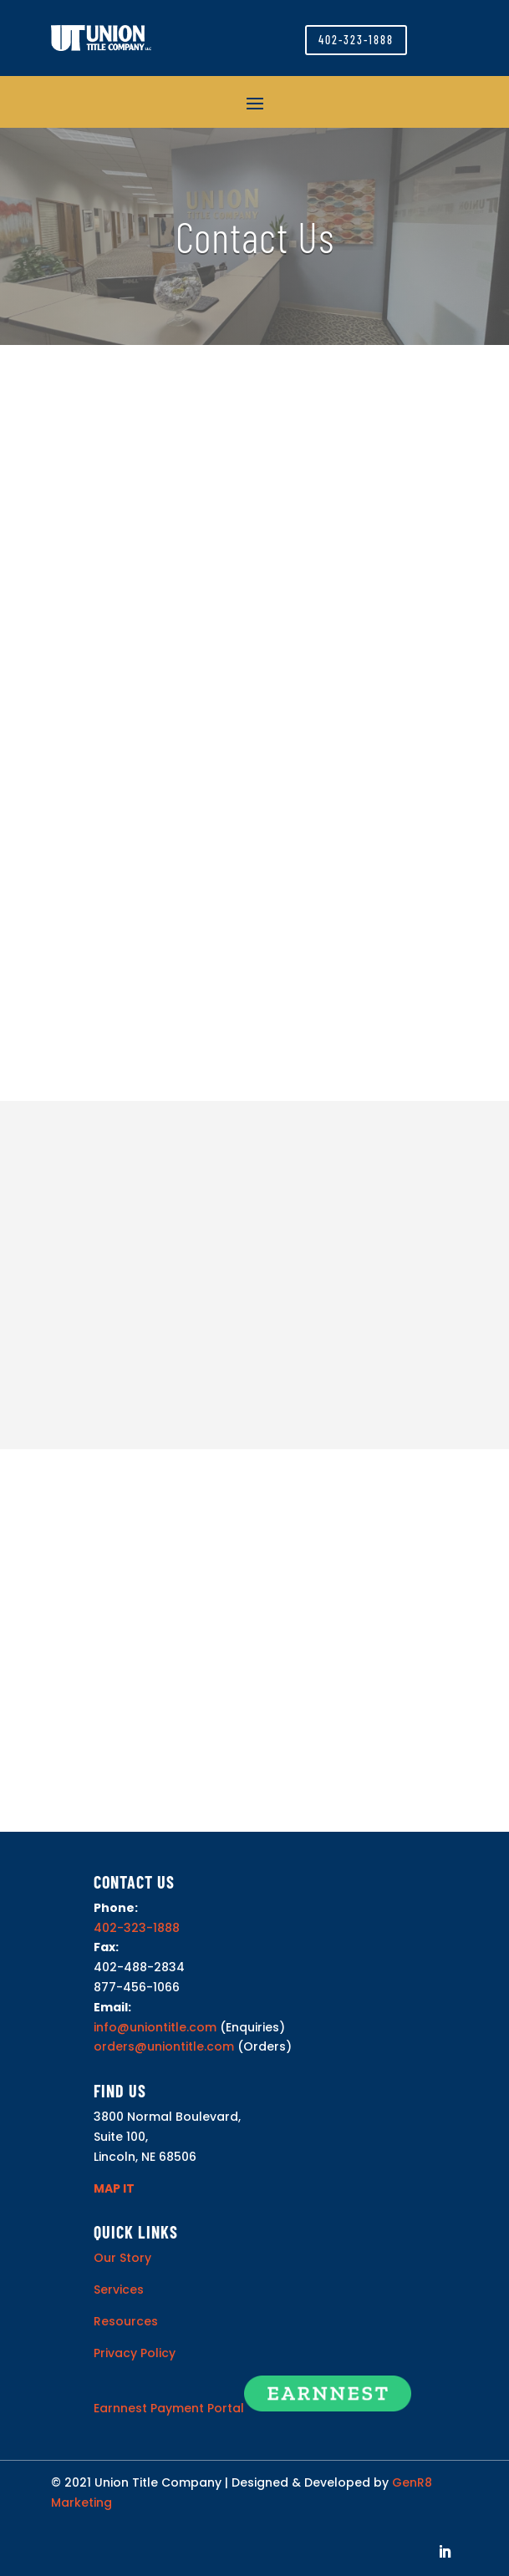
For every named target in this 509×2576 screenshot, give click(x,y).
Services (119, 2289)
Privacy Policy (135, 2353)
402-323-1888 (356, 40)
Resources (126, 2321)
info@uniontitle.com (155, 2027)
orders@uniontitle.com (164, 2046)
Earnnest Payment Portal (169, 2407)
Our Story (122, 2257)
